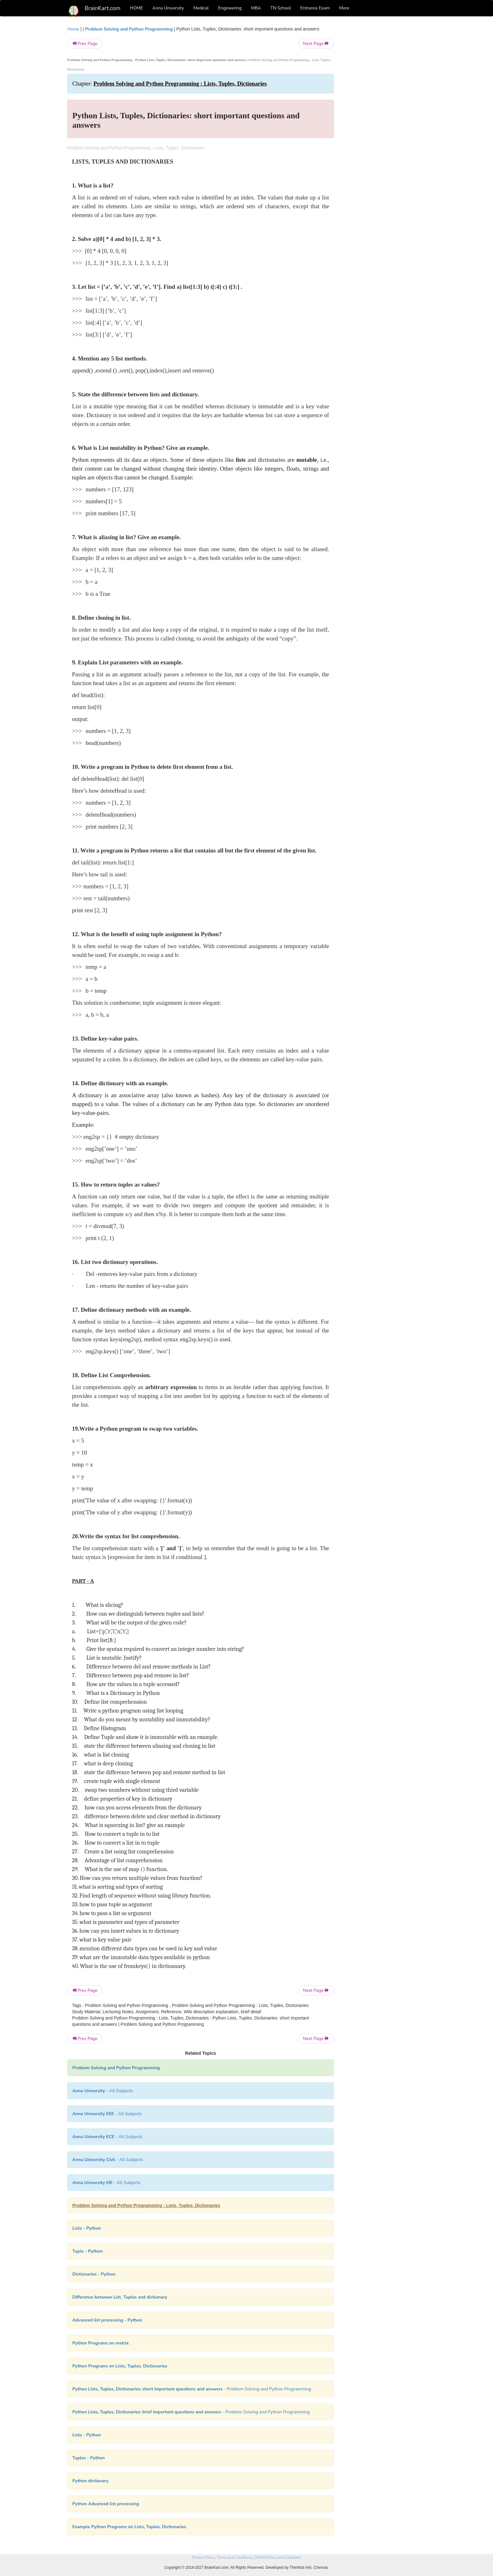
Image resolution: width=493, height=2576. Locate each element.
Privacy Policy (203, 2557)
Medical (201, 8)
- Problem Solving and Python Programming (191, 2389)
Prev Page (84, 44)
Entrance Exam (315, 8)
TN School (280, 8)
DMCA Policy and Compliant (277, 2557)
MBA (256, 8)
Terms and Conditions (234, 2557)
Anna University (168, 8)
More (344, 8)
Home (73, 29)
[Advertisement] (384, 120)
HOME (136, 8)
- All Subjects (102, 2091)
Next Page (316, 44)
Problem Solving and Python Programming (129, 29)
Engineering (230, 8)
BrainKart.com (102, 8)
